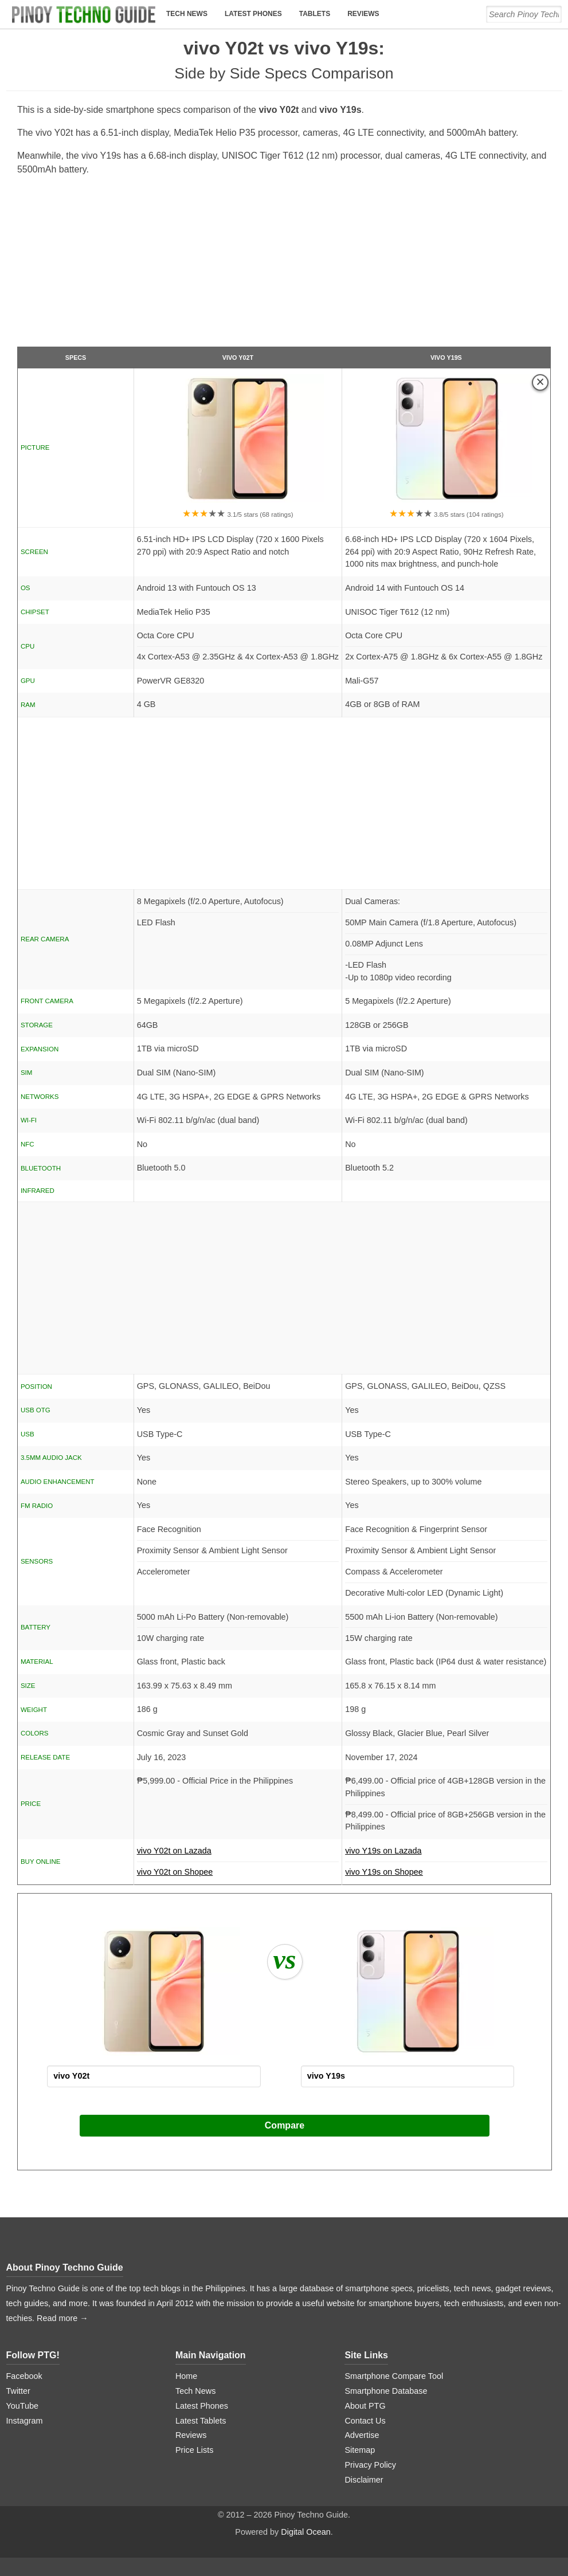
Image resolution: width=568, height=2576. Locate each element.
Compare (284, 2125)
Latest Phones (253, 14)
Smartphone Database (385, 2391)
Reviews (363, 14)
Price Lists (194, 2450)
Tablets (314, 14)
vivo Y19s (446, 357)
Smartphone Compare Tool (393, 2376)
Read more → (62, 2318)
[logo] (83, 14)
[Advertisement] (284, 266)
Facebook (24, 2376)
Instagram (24, 2420)
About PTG (364, 2405)
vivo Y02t (237, 357)
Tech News (186, 14)
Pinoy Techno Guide (79, 2267)
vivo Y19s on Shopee (384, 1871)
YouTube (22, 2405)
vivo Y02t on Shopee (175, 1871)
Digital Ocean (305, 2531)
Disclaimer (363, 2479)
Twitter (18, 2391)
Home (186, 2376)
